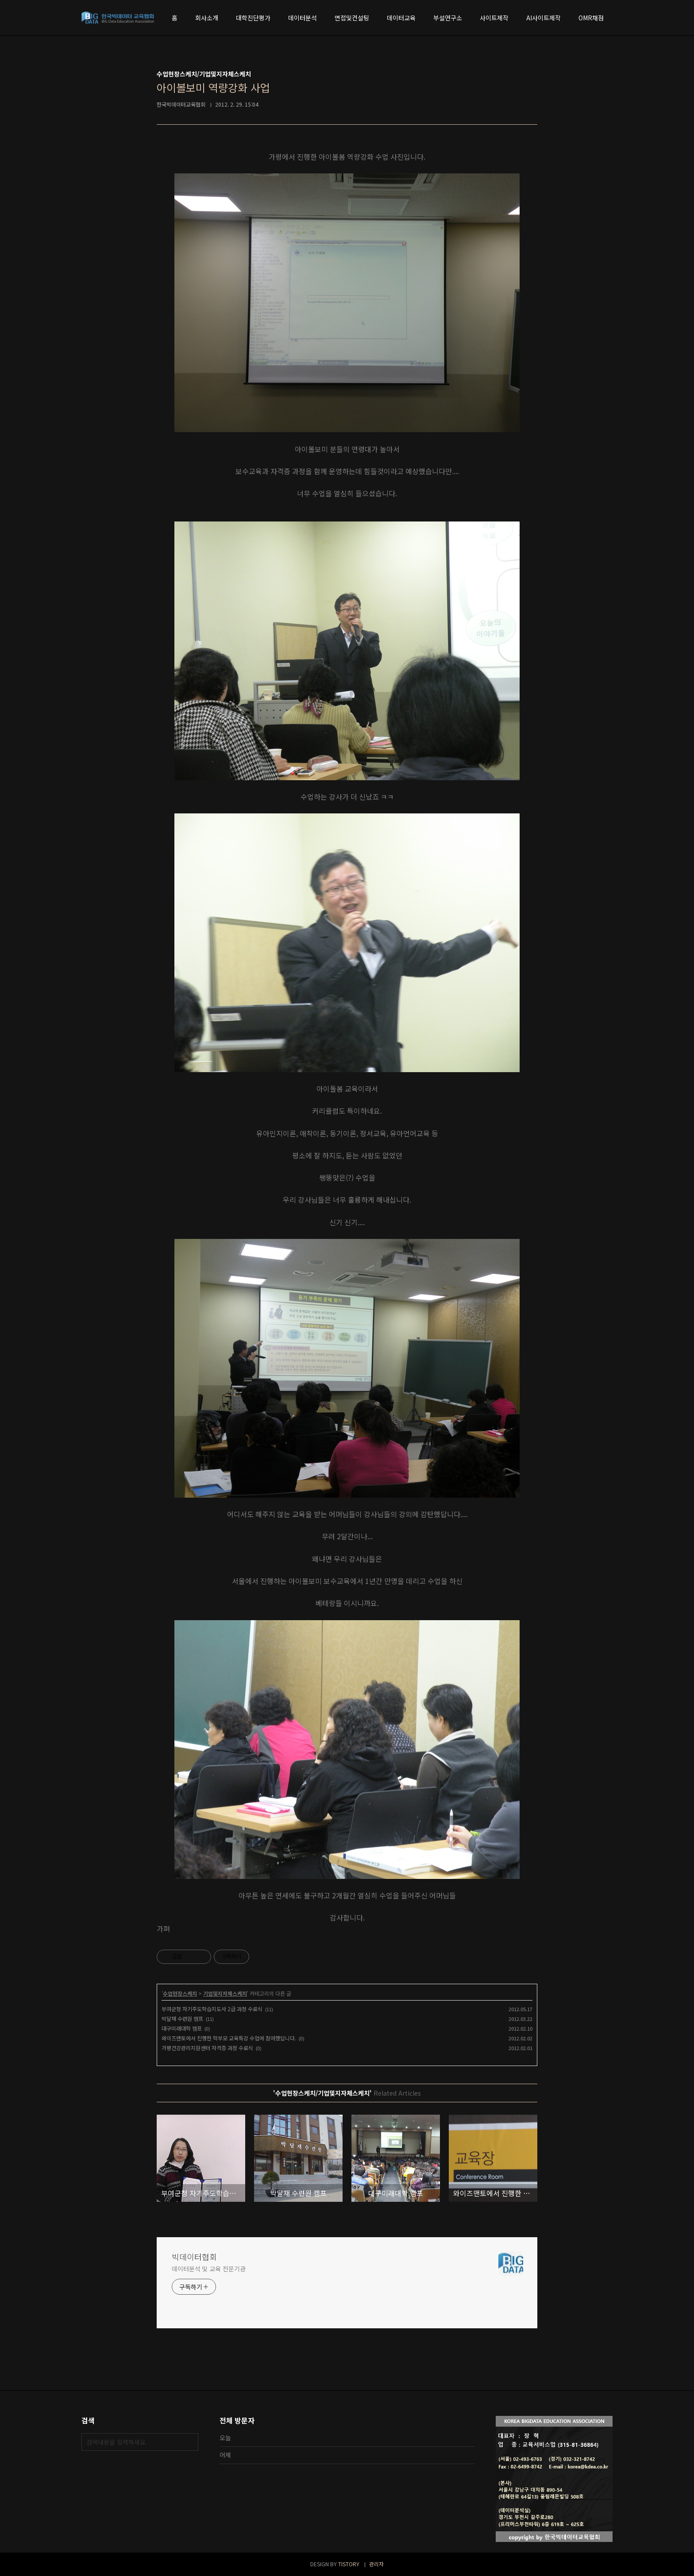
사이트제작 (494, 17)
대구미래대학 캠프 (182, 2028)
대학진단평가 (253, 17)
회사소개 (206, 17)
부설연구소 (447, 17)
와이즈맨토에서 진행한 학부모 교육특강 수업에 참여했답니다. (229, 2038)
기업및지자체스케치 (225, 1993)
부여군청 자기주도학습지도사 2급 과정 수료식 (212, 2008)
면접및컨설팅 (352, 17)
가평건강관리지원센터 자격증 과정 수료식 (207, 2047)
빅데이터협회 (194, 2256)
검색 (189, 2442)
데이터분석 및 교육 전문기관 (209, 2268)
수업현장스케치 (180, 1993)
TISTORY (348, 2564)
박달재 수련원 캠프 (182, 2018)
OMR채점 (591, 17)
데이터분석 (302, 17)
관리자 (376, 2564)
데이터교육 (401, 17)
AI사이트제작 (543, 17)
